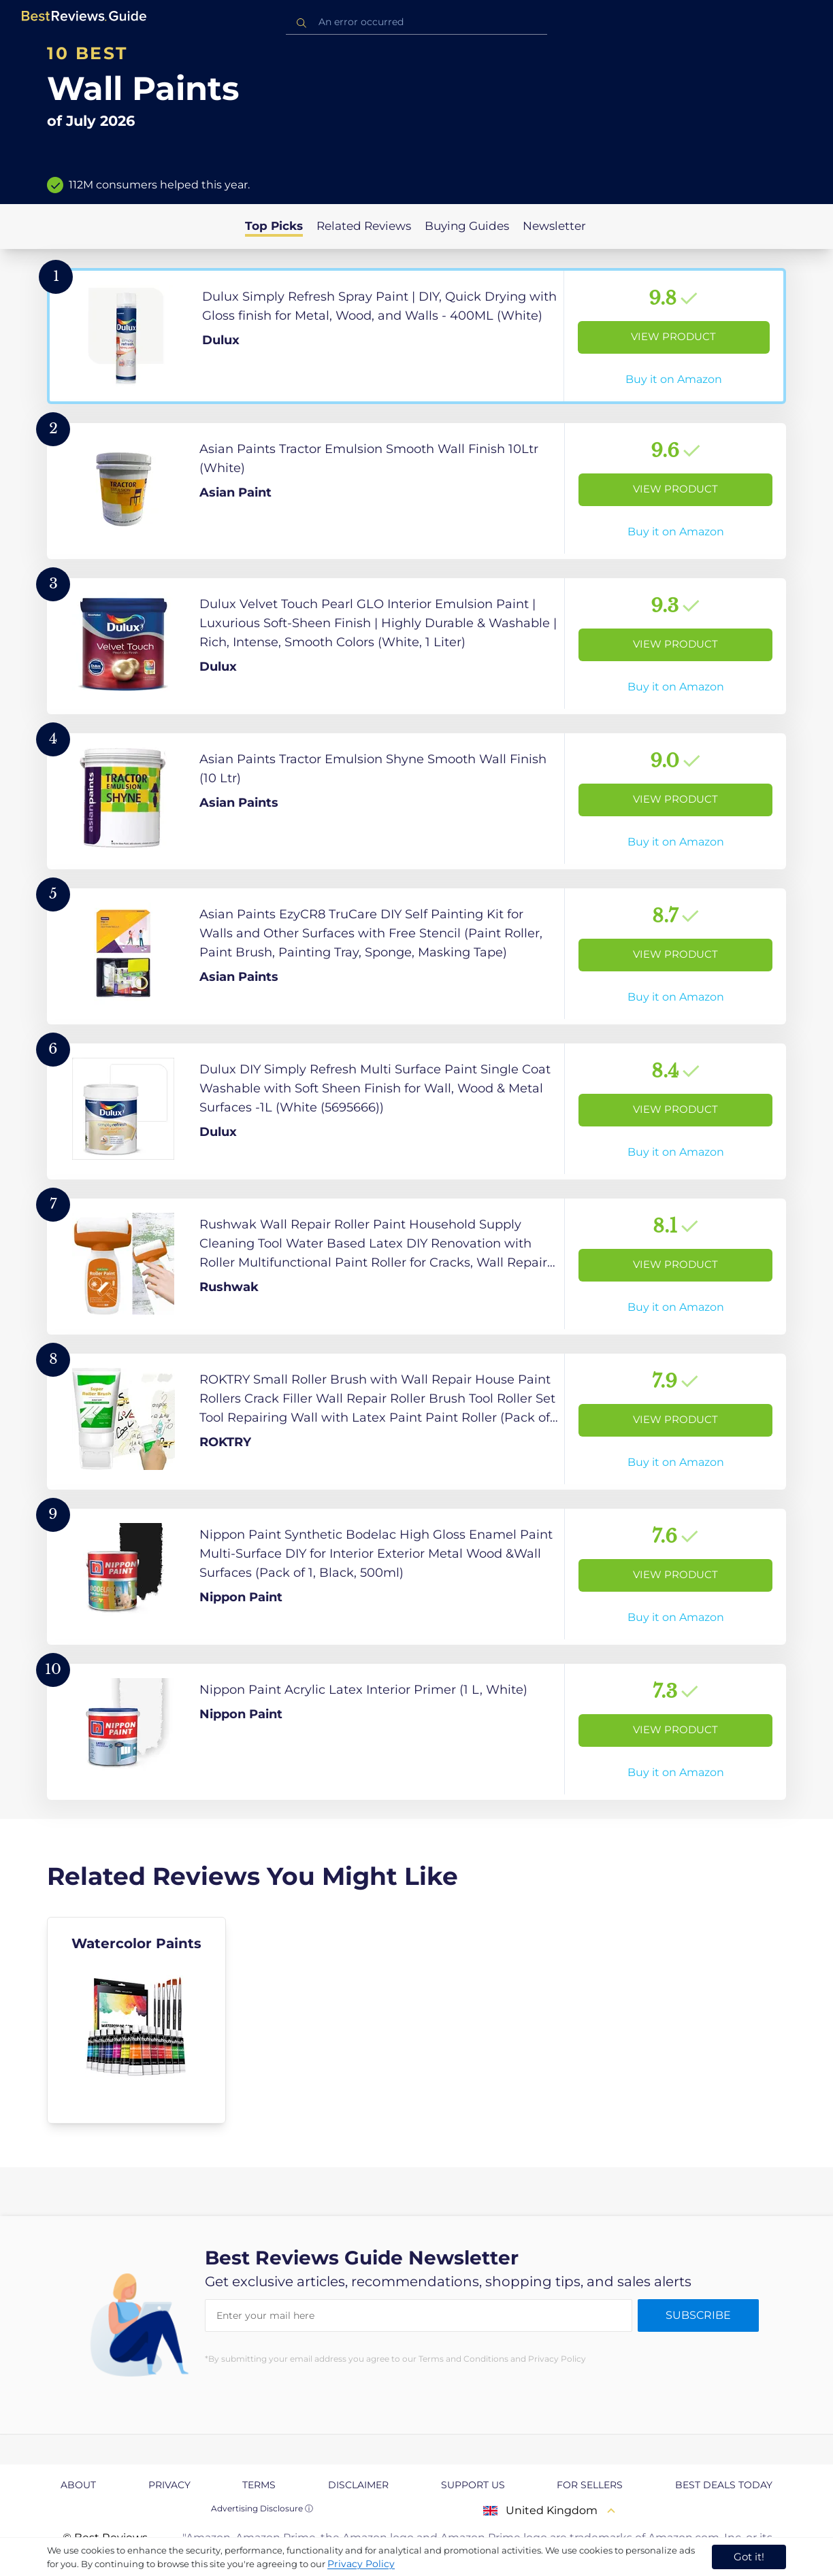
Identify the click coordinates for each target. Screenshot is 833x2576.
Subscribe (698, 2315)
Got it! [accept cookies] (749, 2556)
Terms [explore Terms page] (259, 2485)
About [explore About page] (78, 2485)
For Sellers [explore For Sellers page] (590, 2485)
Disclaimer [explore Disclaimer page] (358, 2485)
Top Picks (274, 226)
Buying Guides (467, 226)
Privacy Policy (361, 2564)
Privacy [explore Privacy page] (169, 2485)
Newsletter (554, 226)
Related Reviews (363, 226)
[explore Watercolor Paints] (136, 2020)
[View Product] (416, 336)
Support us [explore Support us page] (473, 2485)
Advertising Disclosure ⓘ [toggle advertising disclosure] (262, 2508)
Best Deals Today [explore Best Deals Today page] (723, 2485)
